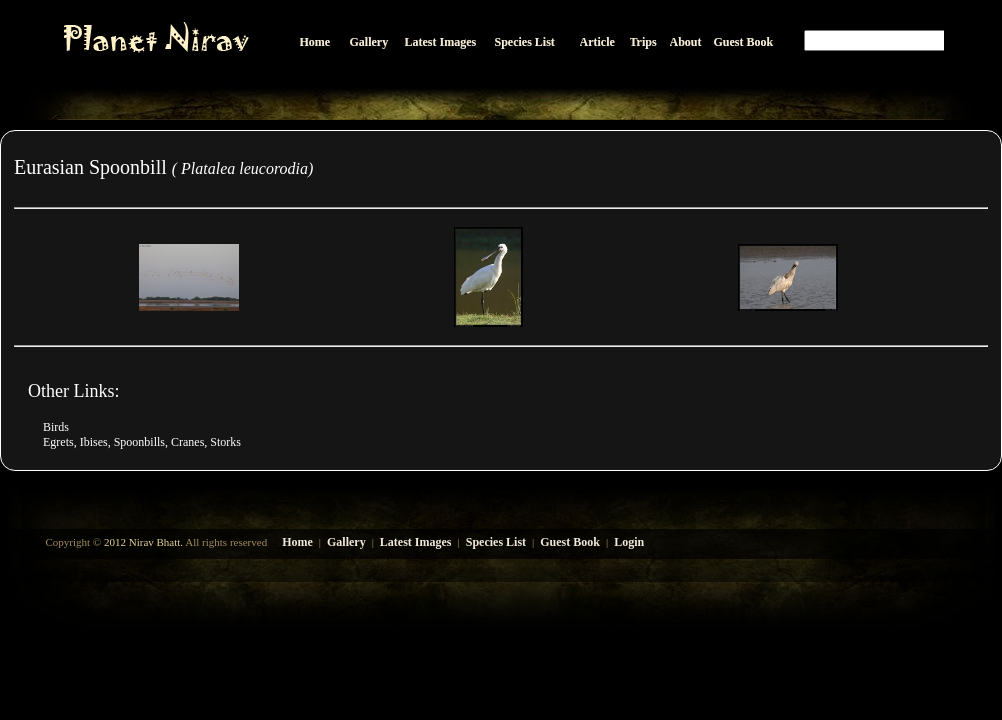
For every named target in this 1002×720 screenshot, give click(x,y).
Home (297, 542)
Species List (496, 542)
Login (629, 542)
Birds (56, 427)
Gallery (346, 542)
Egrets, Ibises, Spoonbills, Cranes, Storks (142, 442)
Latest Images (416, 542)
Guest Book (570, 542)
